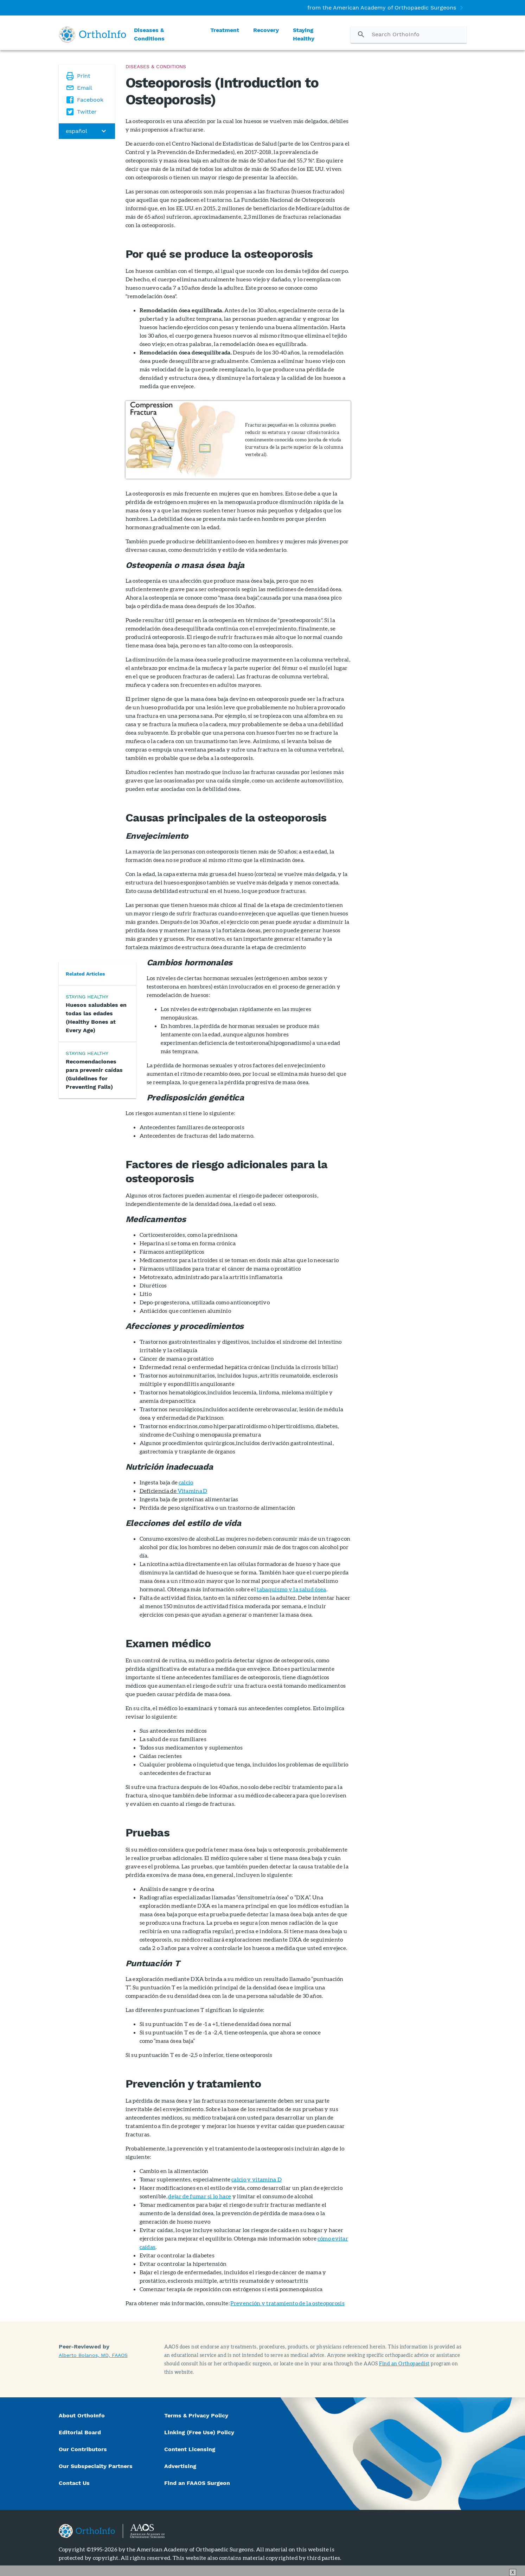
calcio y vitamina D (256, 2179)
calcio (186, 1482)
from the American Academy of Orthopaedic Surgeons (381, 7)
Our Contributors (84, 2449)
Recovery (266, 30)
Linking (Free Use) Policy (199, 2432)
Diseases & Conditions (149, 34)
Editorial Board (80, 2432)
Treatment (224, 30)
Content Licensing (189, 2449)
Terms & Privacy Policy (196, 2415)
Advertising (180, 2466)
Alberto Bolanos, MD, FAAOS (93, 2355)
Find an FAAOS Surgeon (198, 2483)
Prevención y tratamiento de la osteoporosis (287, 2303)
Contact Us (74, 2483)
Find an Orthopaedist (404, 2363)
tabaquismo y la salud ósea (291, 1589)
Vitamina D (192, 1490)
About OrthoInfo (82, 2415)
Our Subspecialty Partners (96, 2466)
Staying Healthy (303, 34)
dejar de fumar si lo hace (199, 2196)
